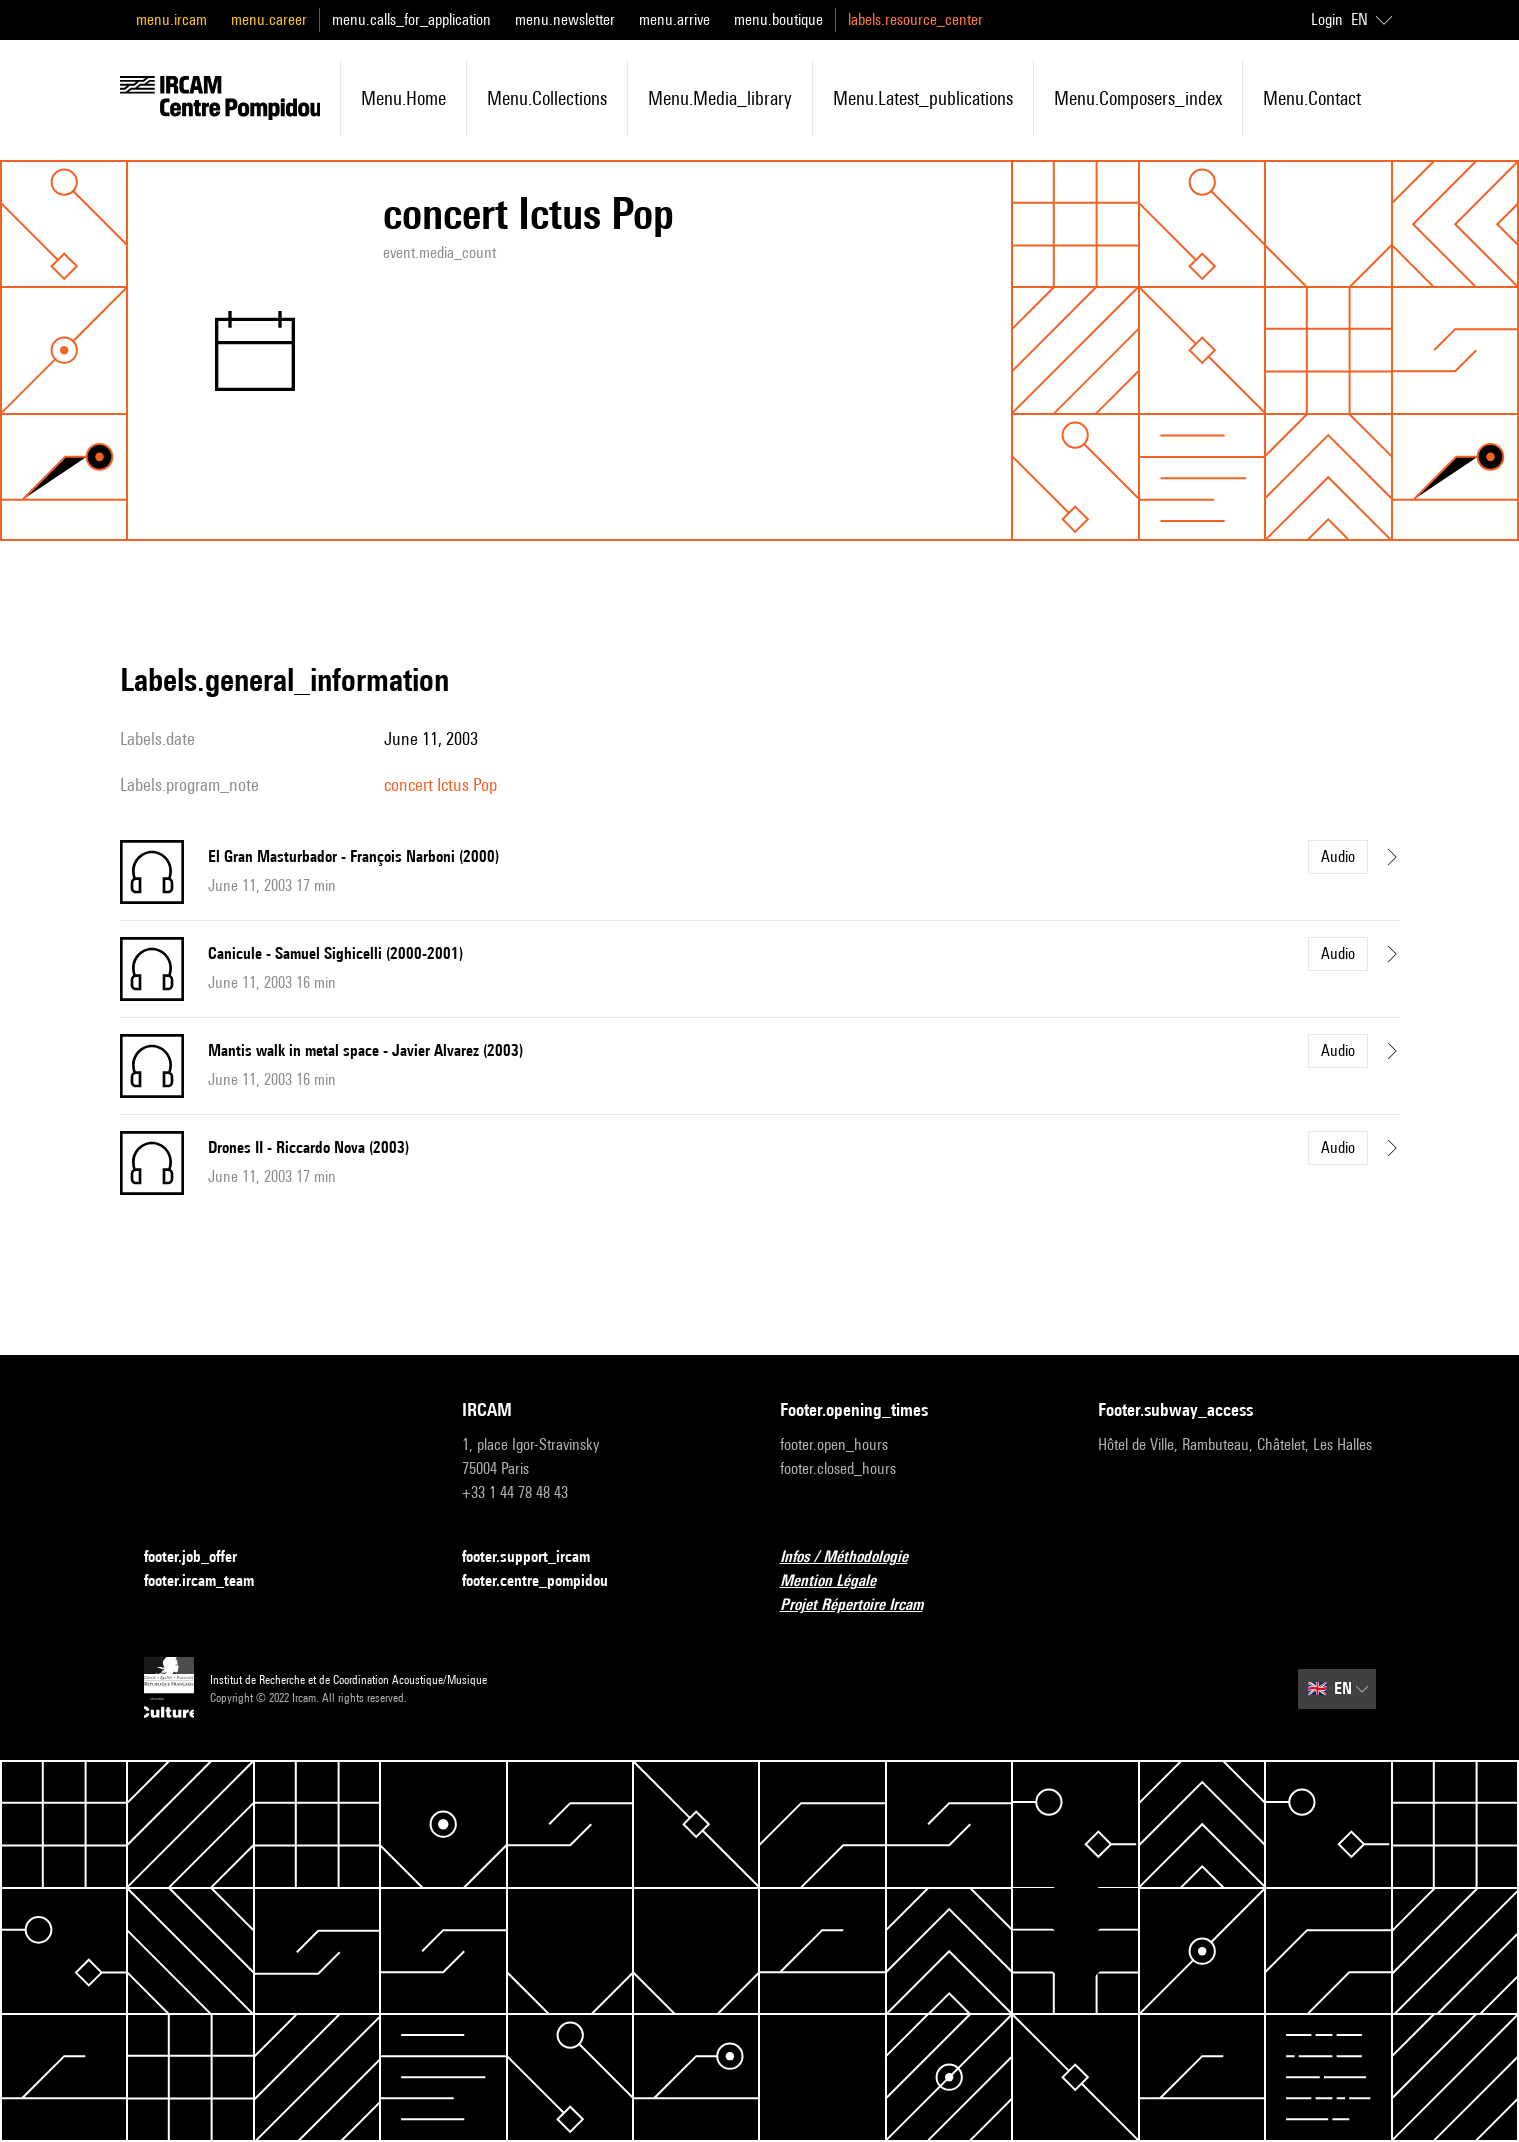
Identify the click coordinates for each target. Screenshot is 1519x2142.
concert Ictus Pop (440, 784)
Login (1327, 19)
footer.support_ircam (538, 1557)
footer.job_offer (202, 1557)
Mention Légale (840, 1581)
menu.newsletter (565, 19)
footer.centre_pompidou (547, 1581)
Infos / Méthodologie (856, 1557)
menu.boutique (778, 19)
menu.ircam (171, 19)
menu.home (403, 98)
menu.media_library (720, 98)
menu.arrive (674, 19)
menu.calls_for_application (411, 19)
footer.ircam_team (211, 1581)
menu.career (269, 19)
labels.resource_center (915, 19)
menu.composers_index (1138, 98)
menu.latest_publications (923, 98)
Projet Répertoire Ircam (863, 1605)
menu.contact (1312, 98)
